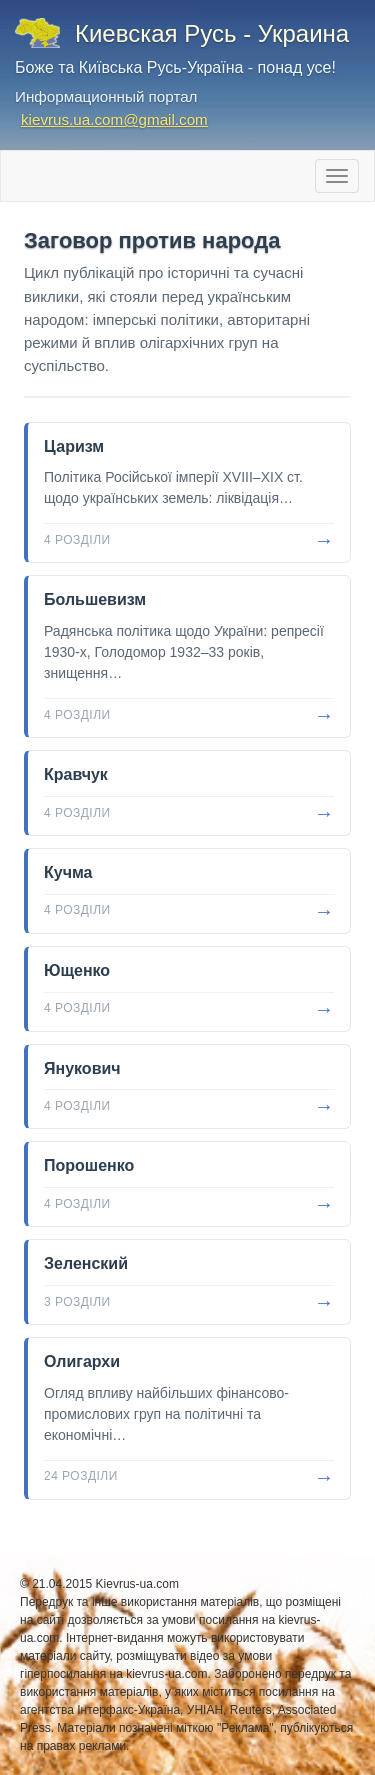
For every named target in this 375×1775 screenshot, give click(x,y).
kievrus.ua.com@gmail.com (114, 119)
